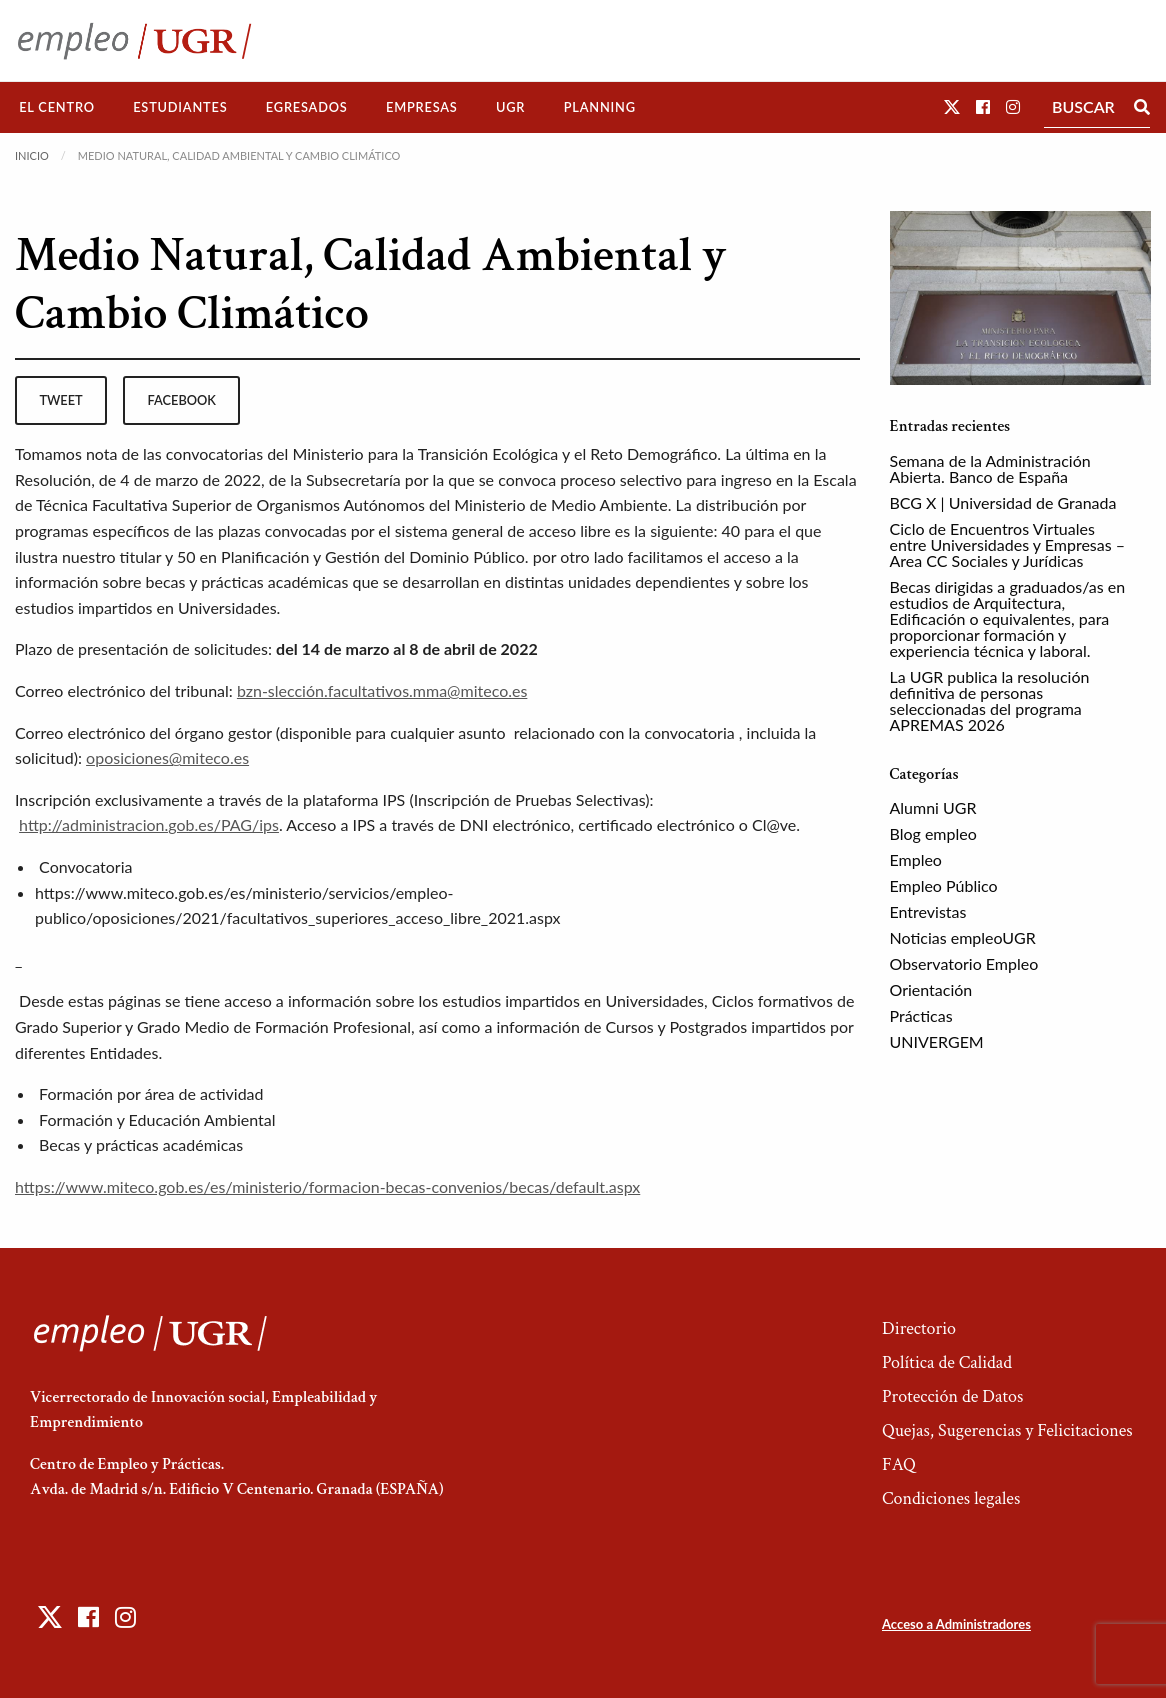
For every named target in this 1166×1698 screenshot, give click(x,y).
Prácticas (921, 1015)
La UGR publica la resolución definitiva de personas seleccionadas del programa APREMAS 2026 (990, 700)
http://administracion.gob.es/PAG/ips (149, 824)
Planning (600, 107)
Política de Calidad (947, 1362)
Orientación (931, 989)
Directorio (919, 1328)
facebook (182, 400)
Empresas (422, 107)
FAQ (899, 1464)
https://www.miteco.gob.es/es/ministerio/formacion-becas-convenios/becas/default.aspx (327, 1186)
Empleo (916, 859)
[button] (952, 106)
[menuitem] (57, 107)
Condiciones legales (951, 1498)
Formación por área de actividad (151, 1093)
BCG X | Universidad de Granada (1003, 502)
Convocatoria (85, 866)
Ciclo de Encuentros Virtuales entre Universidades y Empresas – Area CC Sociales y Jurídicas (1008, 544)
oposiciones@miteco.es (167, 757)
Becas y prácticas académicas (141, 1144)
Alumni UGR (933, 807)
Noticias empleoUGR (963, 937)
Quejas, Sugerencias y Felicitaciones (1007, 1430)
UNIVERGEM (937, 1041)
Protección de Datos (952, 1396)
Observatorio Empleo (964, 963)
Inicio (32, 155)
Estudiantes (180, 107)
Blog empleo (933, 833)
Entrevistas (928, 911)
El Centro (57, 107)
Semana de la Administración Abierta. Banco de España (990, 468)
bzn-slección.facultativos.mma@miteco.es (382, 690)
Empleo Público (944, 885)
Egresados (307, 107)
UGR (510, 107)
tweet (60, 400)
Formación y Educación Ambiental (157, 1119)
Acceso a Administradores (956, 1624)
